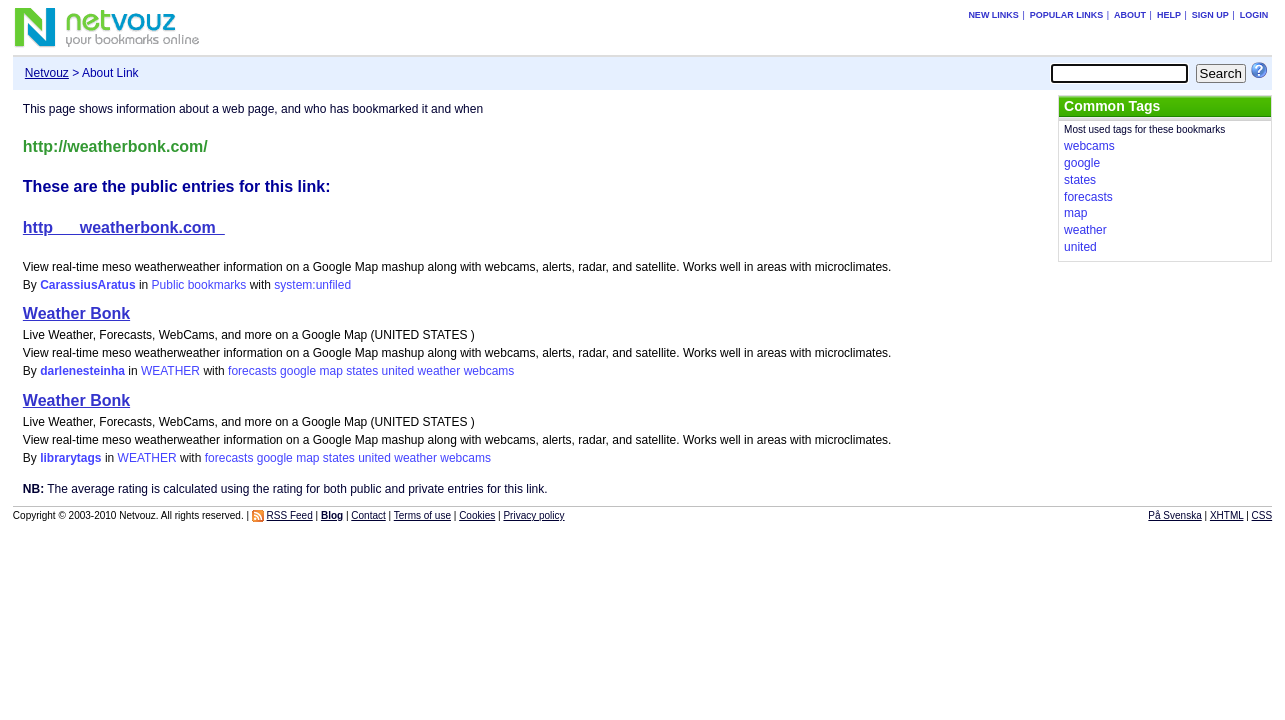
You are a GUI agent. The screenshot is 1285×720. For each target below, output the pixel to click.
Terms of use (422, 515)
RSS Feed (290, 515)
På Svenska (1174, 515)
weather (439, 371)
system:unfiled (312, 285)
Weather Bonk (76, 313)
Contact (368, 515)
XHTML (1227, 515)
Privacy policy (533, 515)
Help (1169, 15)
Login (1254, 15)
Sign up (1210, 15)
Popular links (1067, 15)
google (298, 371)
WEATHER (170, 371)
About (1130, 15)
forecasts (252, 371)
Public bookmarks (199, 285)
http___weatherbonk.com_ (124, 227)
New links (993, 15)
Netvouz (47, 73)
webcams (489, 371)
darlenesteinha (82, 371)
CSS (1262, 515)
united (398, 371)
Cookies (477, 515)
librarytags (70, 458)
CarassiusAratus (87, 285)
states (362, 371)
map (330, 371)
